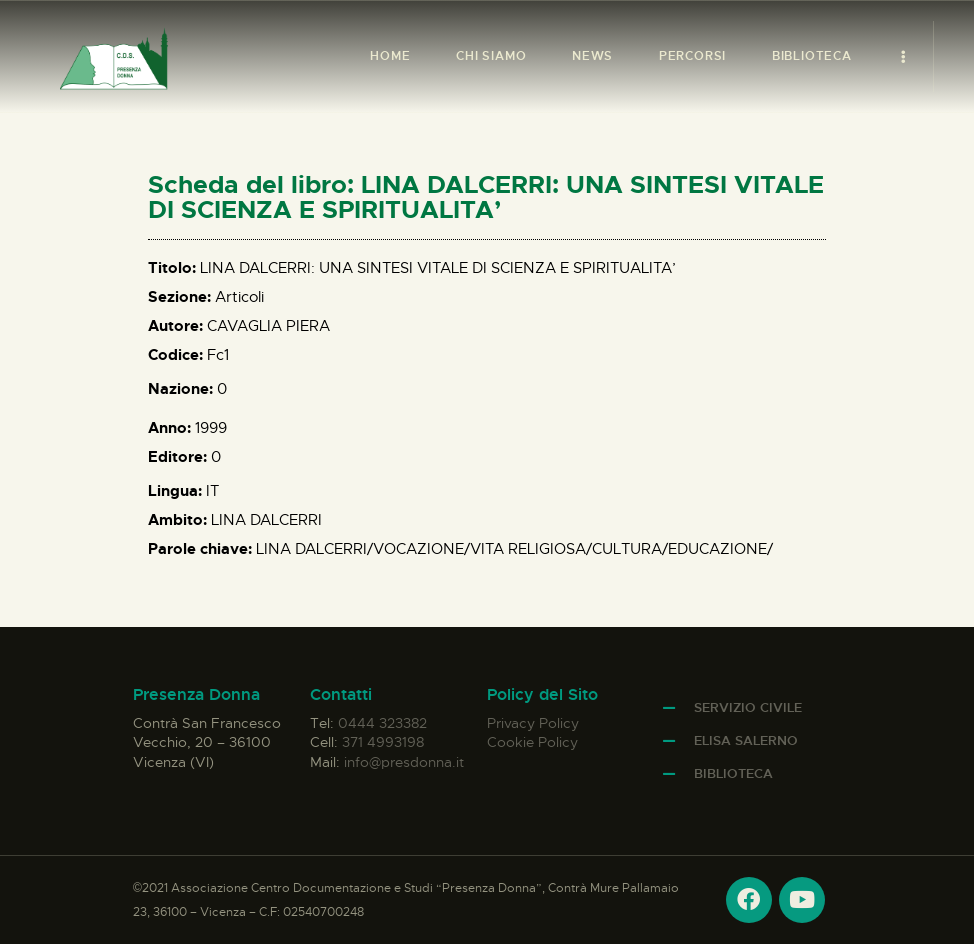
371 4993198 (383, 742)
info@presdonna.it (404, 762)
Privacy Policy (533, 723)
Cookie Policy (532, 742)
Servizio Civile (748, 707)
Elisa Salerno (746, 740)
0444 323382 (382, 723)
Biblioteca (733, 773)
